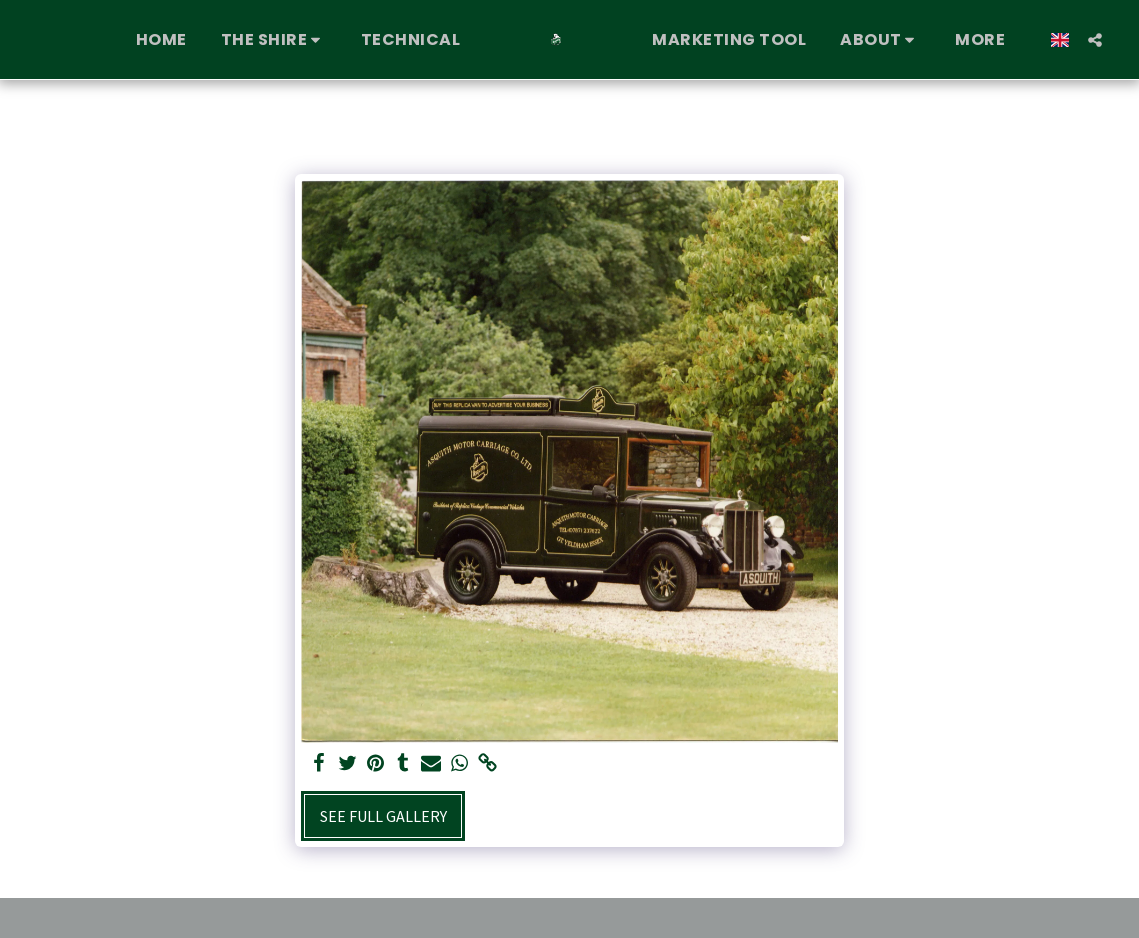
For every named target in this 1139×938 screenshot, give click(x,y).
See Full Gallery (383, 816)
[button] (274, 40)
